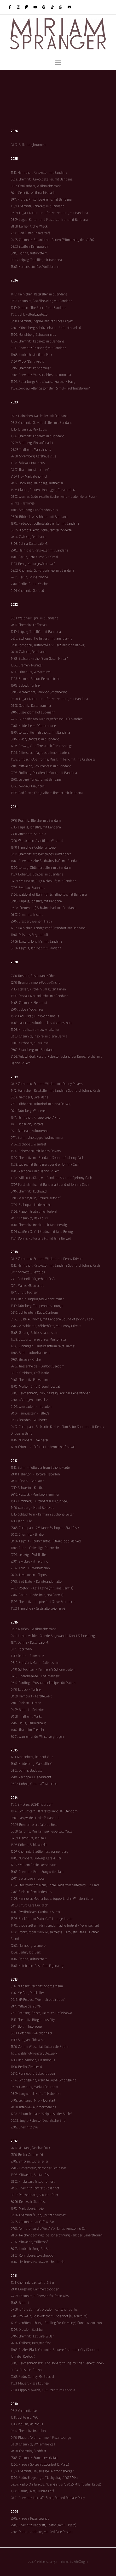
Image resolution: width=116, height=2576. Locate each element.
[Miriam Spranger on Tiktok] (52, 7)
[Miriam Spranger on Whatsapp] (60, 7)
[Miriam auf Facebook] (9, 7)
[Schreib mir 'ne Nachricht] (69, 7)
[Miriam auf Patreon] (26, 7)
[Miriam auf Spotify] (43, 7)
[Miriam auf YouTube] (35, 7)
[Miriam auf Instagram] (18, 7)
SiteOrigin (81, 2561)
